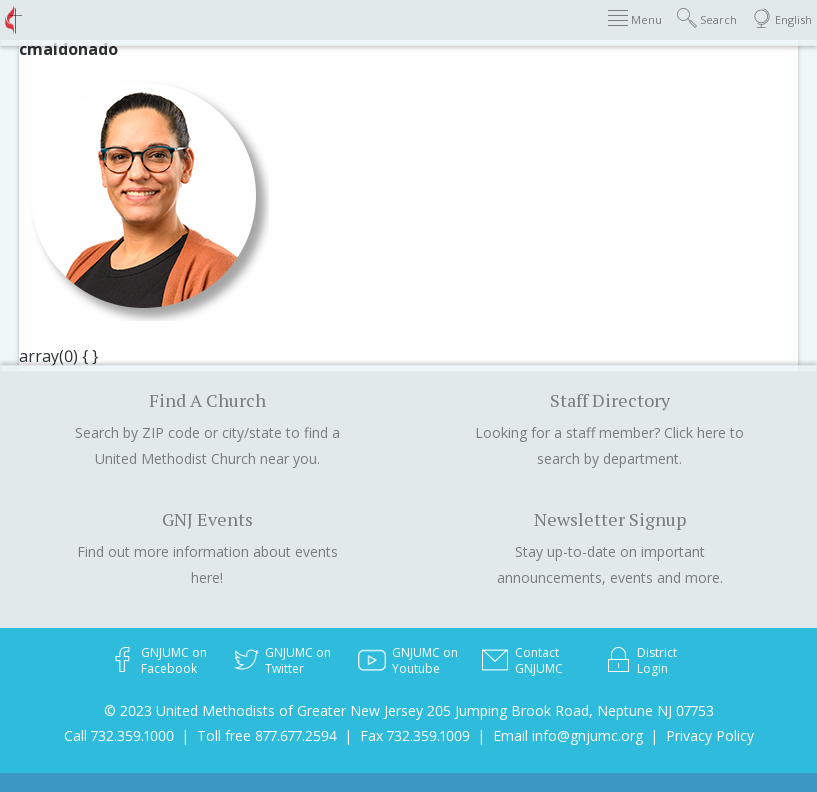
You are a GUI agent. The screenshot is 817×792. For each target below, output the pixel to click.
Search (707, 18)
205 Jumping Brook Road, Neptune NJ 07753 (570, 710)
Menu (635, 18)
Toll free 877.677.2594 (267, 735)
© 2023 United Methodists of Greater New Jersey (263, 710)
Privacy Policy (710, 735)
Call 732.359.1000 (119, 735)
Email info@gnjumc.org (568, 735)
